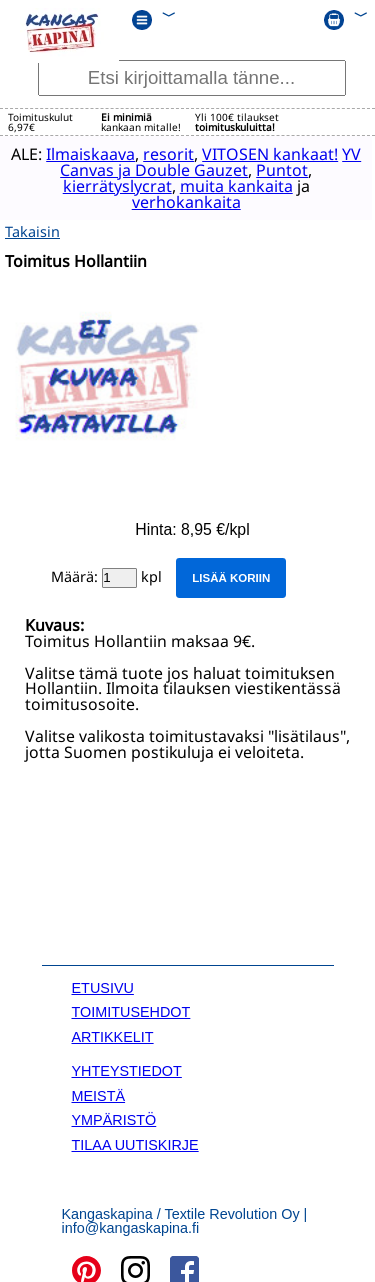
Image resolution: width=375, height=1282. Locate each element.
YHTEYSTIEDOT (127, 1069)
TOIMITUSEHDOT (131, 1010)
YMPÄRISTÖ (114, 1118)
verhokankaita (180, 202)
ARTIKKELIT (113, 1035)
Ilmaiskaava (96, 154)
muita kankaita (230, 186)
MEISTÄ (99, 1093)
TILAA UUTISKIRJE (135, 1142)
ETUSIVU (103, 986)
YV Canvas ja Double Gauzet (148, 170)
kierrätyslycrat (111, 186)
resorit (174, 154)
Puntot (288, 170)
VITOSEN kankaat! (276, 154)
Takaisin (32, 228)
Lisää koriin (231, 576)
